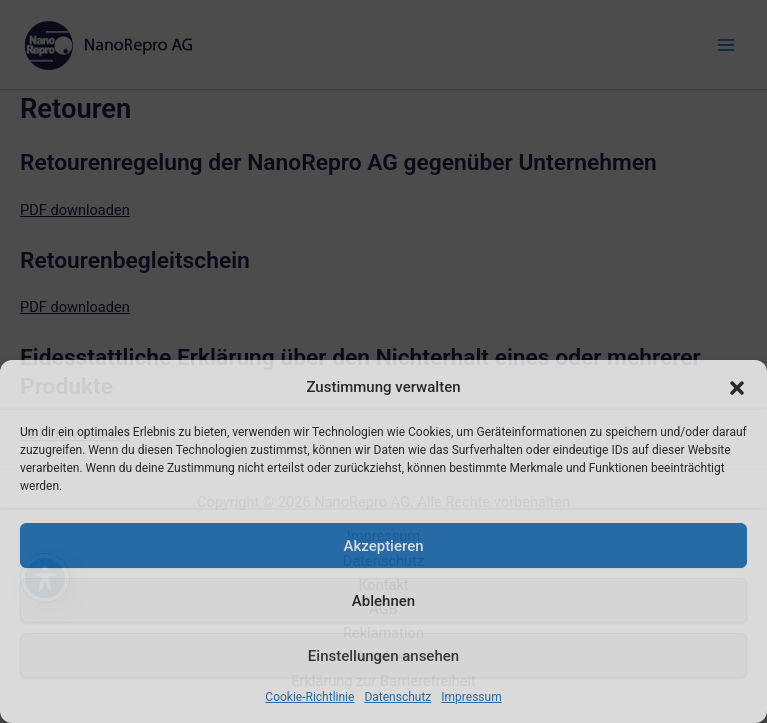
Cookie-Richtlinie (309, 697)
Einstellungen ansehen (383, 656)
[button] (737, 388)
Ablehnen (383, 601)
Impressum (471, 697)
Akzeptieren (383, 546)
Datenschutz (397, 697)
